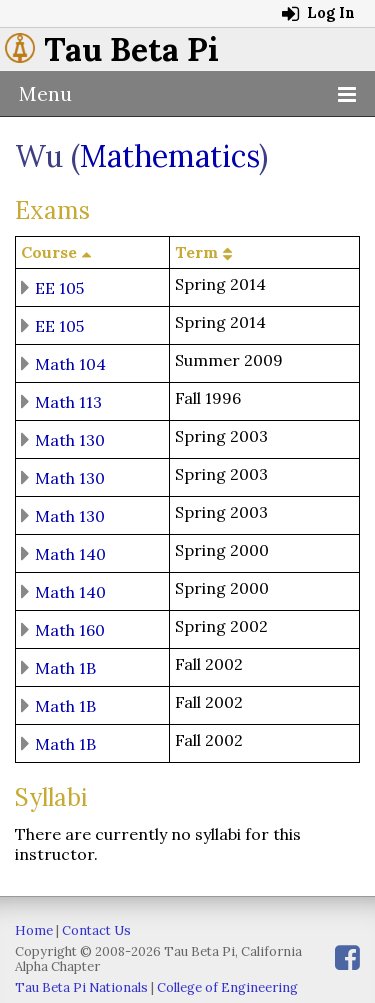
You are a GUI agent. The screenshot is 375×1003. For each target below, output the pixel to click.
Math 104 (70, 363)
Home (34, 930)
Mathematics (169, 156)
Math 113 (68, 401)
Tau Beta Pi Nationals (81, 987)
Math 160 (70, 629)
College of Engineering (227, 987)
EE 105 (59, 287)
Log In (318, 13)
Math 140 (70, 553)
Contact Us (96, 930)
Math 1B (65, 667)
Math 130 (70, 439)
